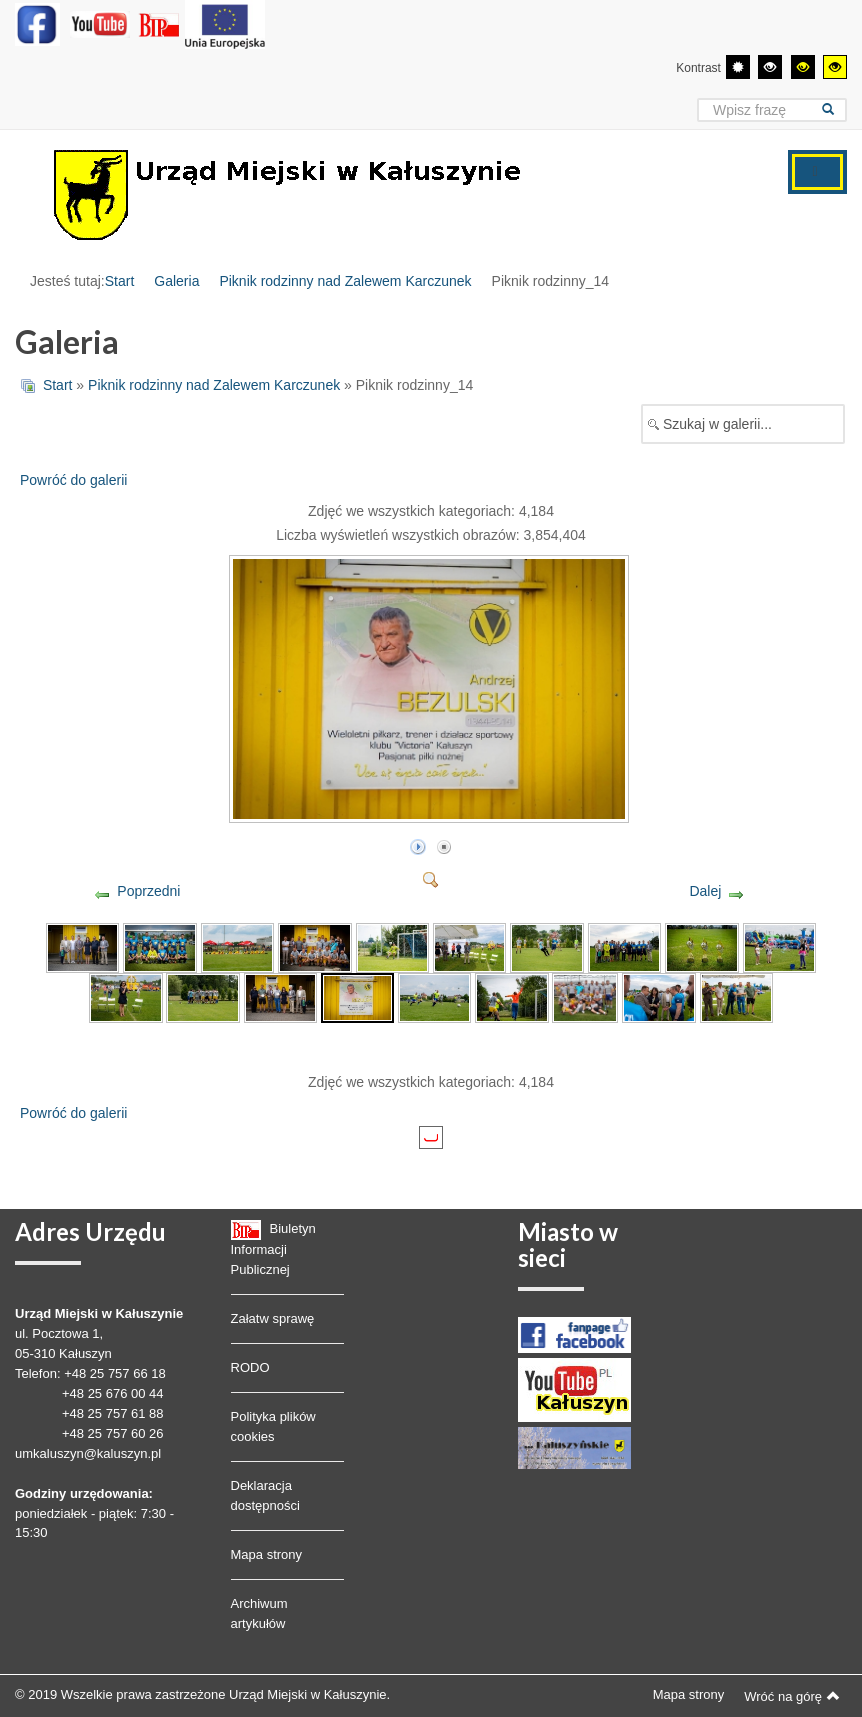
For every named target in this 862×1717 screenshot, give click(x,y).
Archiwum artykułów (259, 1613)
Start (120, 281)
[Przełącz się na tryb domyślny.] (738, 67)
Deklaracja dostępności (265, 1495)
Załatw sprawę (273, 1318)
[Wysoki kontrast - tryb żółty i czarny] (835, 67)
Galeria (176, 281)
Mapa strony (267, 1554)
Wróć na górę (792, 1696)
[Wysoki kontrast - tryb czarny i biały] (770, 67)
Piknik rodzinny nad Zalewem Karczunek (345, 281)
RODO (250, 1367)
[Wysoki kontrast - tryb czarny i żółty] (803, 67)
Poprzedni (148, 891)
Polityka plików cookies (273, 1426)
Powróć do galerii (73, 480)
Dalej (705, 891)
